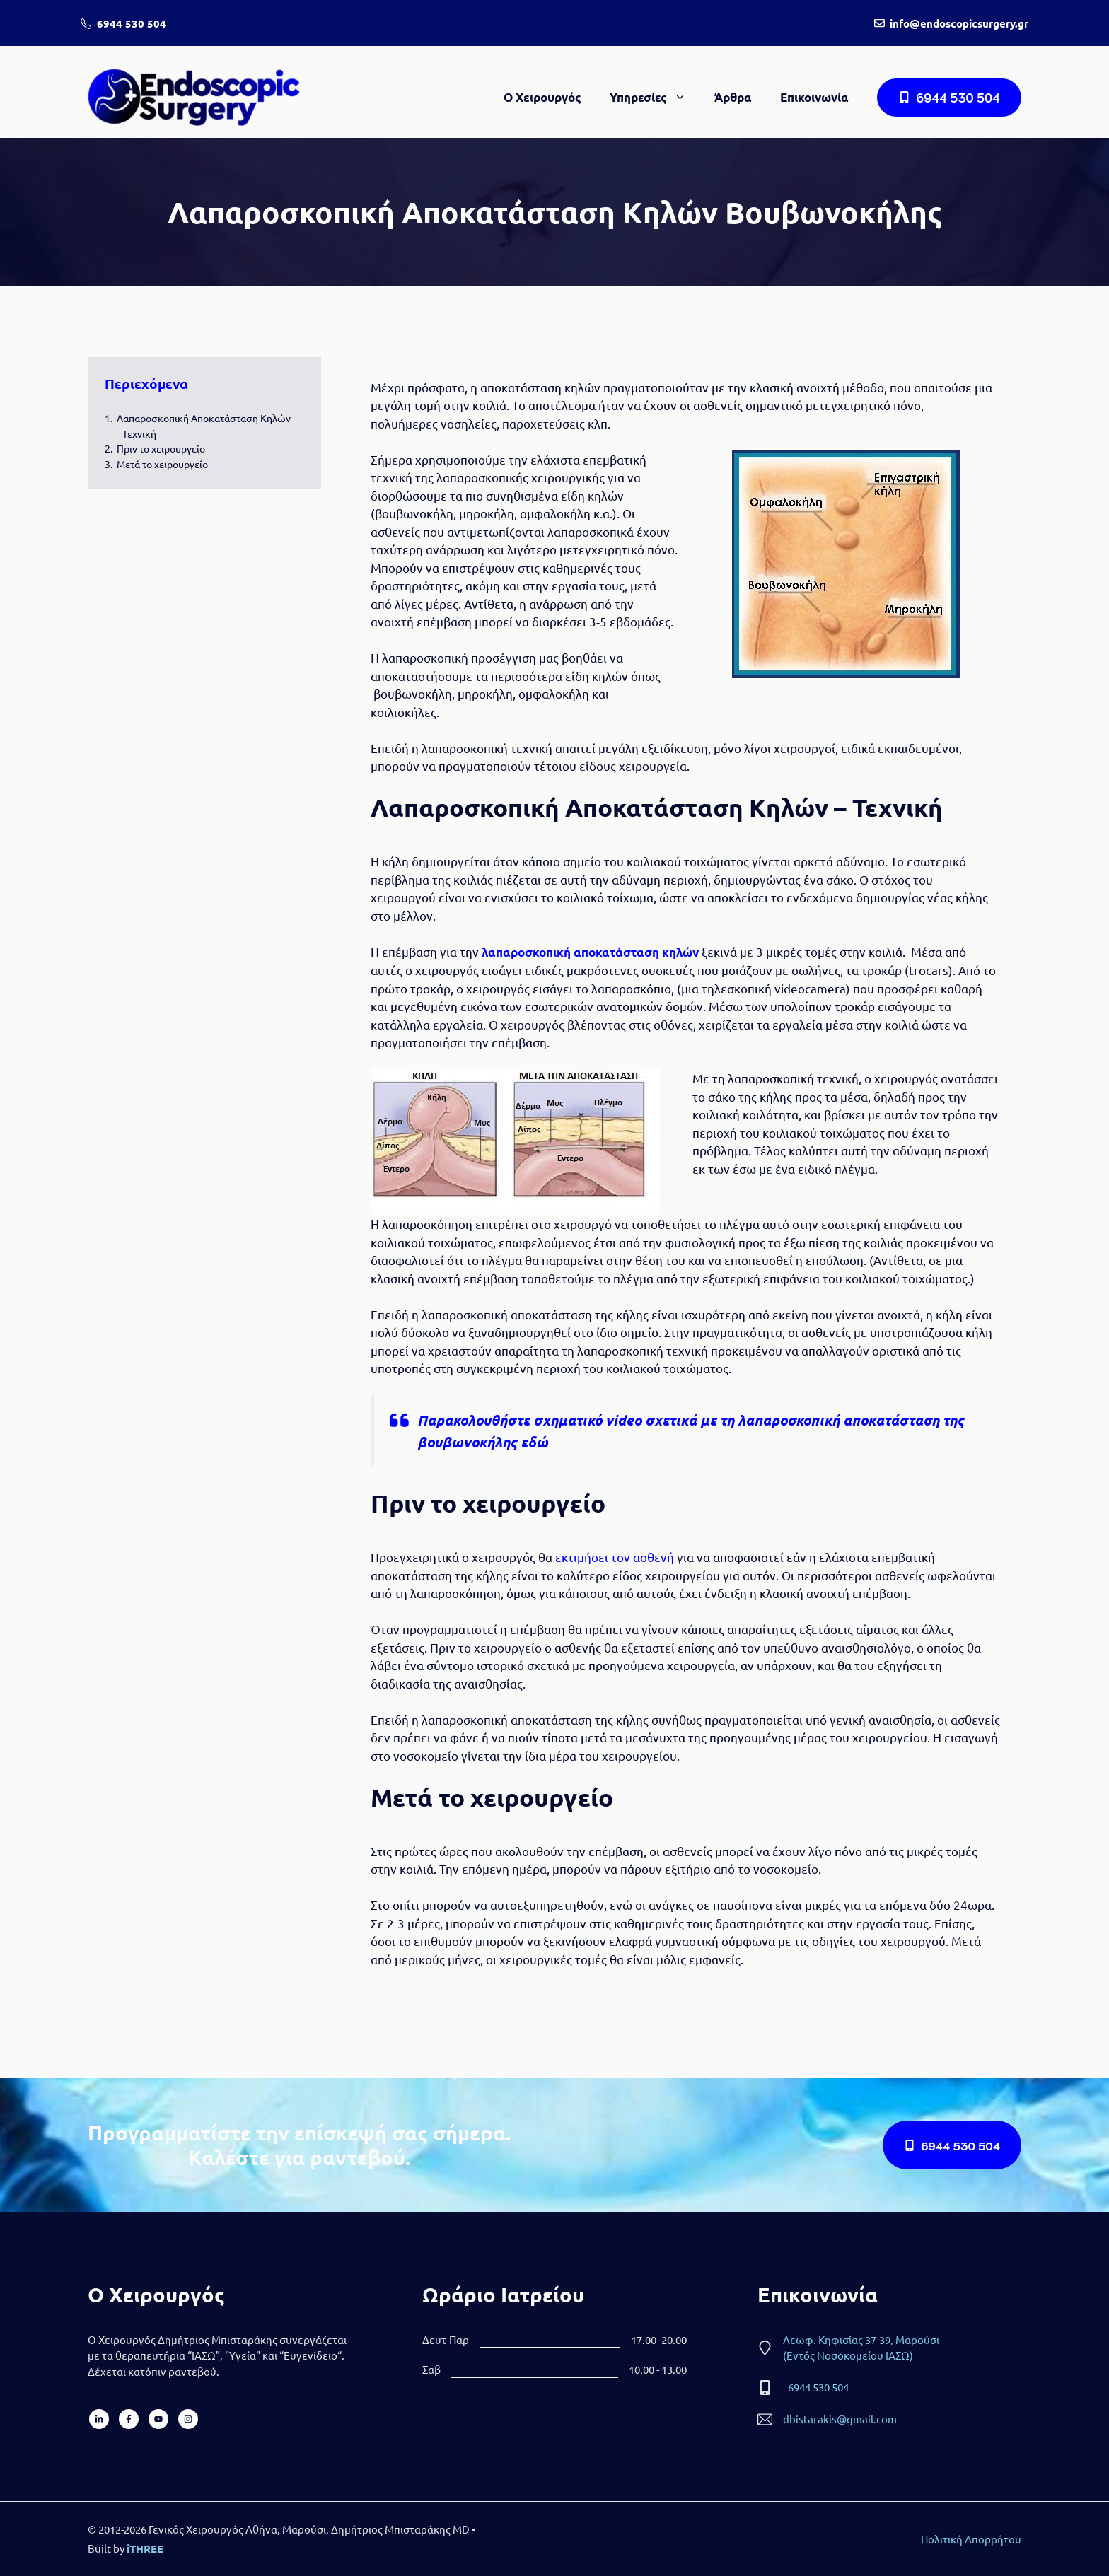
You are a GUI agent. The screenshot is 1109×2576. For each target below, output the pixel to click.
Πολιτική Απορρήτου (971, 2539)
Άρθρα (733, 97)
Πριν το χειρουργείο (161, 448)
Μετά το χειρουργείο (162, 463)
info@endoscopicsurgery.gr (959, 23)
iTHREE (145, 2548)
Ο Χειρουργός (542, 97)
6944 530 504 (131, 23)
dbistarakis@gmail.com (840, 2418)
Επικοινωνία (814, 97)
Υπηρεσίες (655, 97)
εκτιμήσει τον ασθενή (614, 1556)
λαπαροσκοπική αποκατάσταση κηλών (590, 952)
